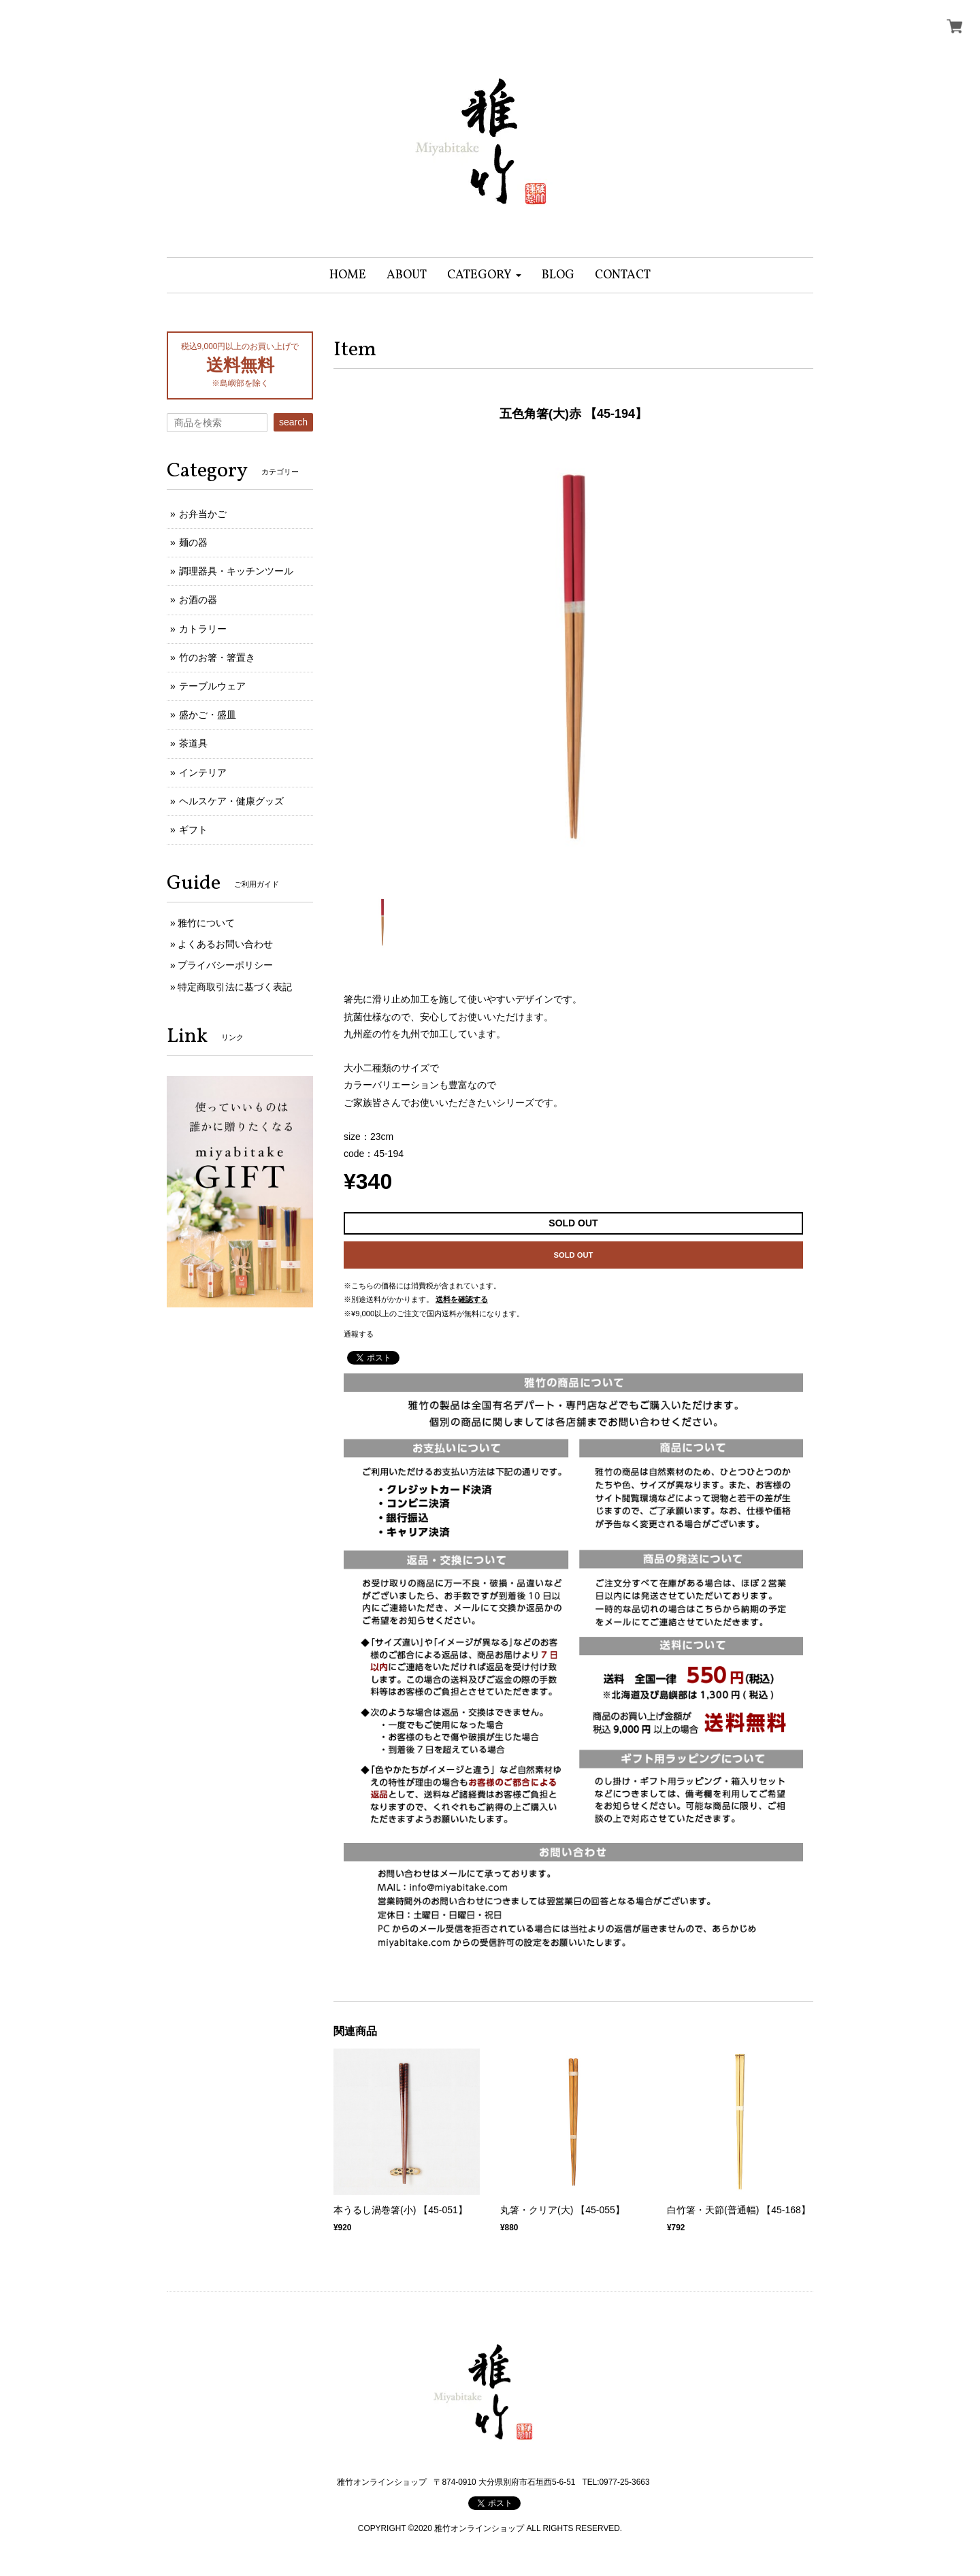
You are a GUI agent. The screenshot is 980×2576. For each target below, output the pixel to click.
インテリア (203, 772)
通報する (359, 1334)
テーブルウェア (212, 686)
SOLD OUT (573, 1255)
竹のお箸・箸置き (217, 657)
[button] (484, 275)
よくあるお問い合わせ (225, 944)
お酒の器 (198, 599)
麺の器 (193, 542)
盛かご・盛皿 (207, 714)
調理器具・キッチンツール (236, 571)
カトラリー (203, 628)
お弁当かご (203, 513)
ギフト (193, 829)
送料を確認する (462, 1299)
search (293, 422)
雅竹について (206, 922)
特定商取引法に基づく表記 (235, 986)
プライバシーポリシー (225, 965)
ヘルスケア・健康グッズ (231, 801)
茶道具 (193, 743)
